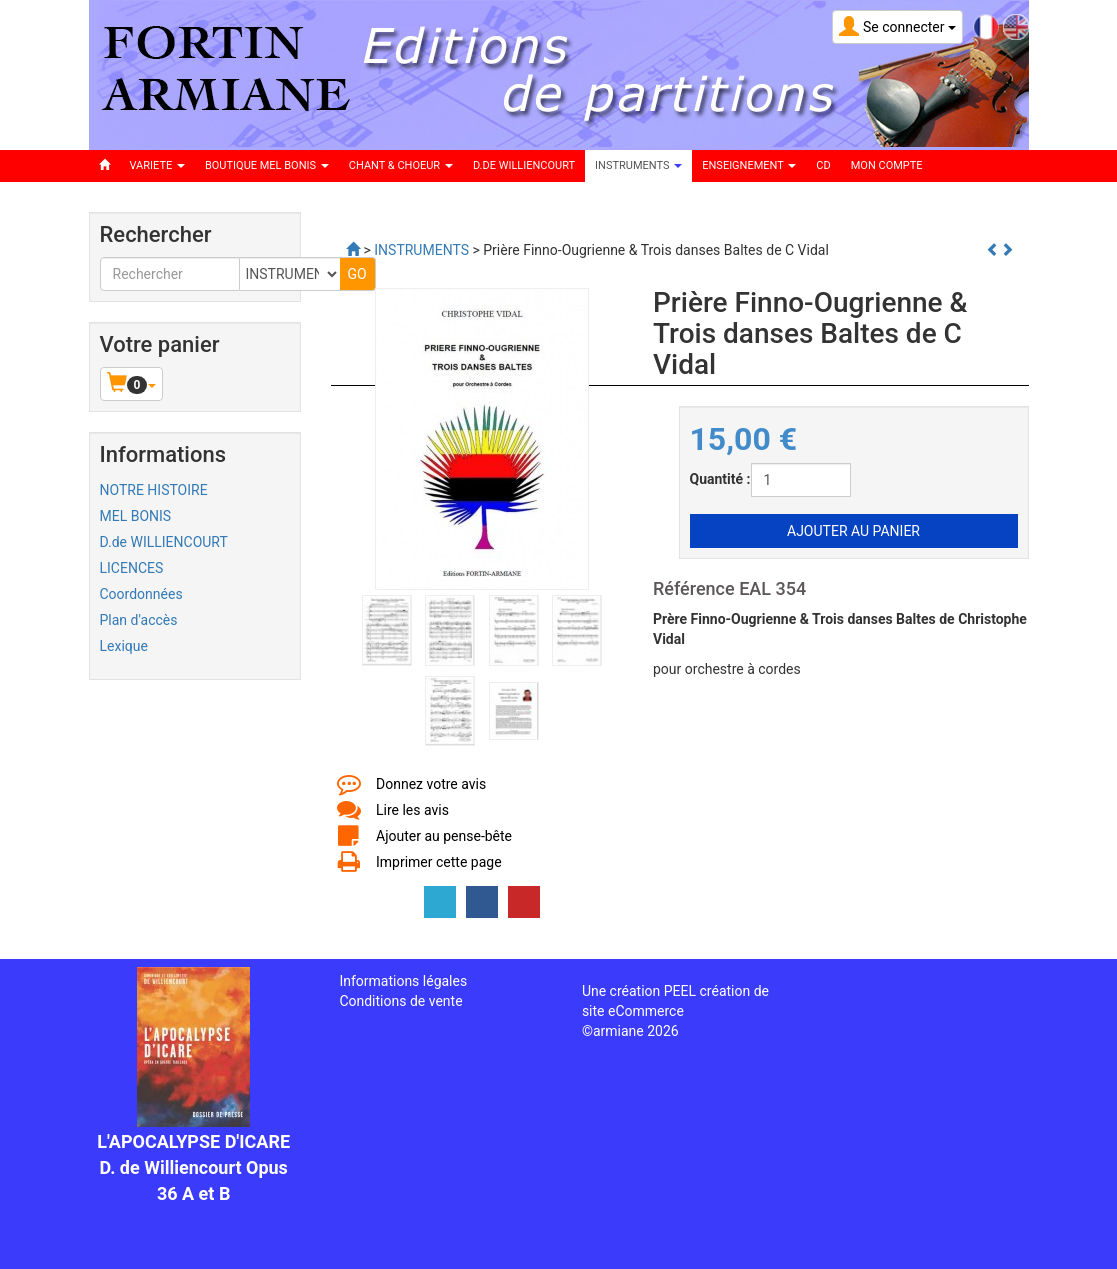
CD (823, 165)
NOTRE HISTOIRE (154, 490)
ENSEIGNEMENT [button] (749, 165)
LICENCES (132, 568)
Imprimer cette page (439, 862)
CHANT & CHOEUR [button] (401, 165)
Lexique (124, 646)
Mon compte (887, 165)
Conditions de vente (400, 1001)
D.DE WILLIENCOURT (524, 165)
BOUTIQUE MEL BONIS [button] (267, 165)
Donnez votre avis (431, 784)
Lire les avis (412, 810)
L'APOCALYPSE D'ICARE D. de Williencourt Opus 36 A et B (193, 1167)
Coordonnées (141, 594)
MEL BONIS (136, 516)
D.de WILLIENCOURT (164, 542)
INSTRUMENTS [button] (638, 165)
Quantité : (720, 479)
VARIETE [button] (157, 165)
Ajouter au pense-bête (444, 836)
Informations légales (403, 981)
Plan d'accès (139, 620)
